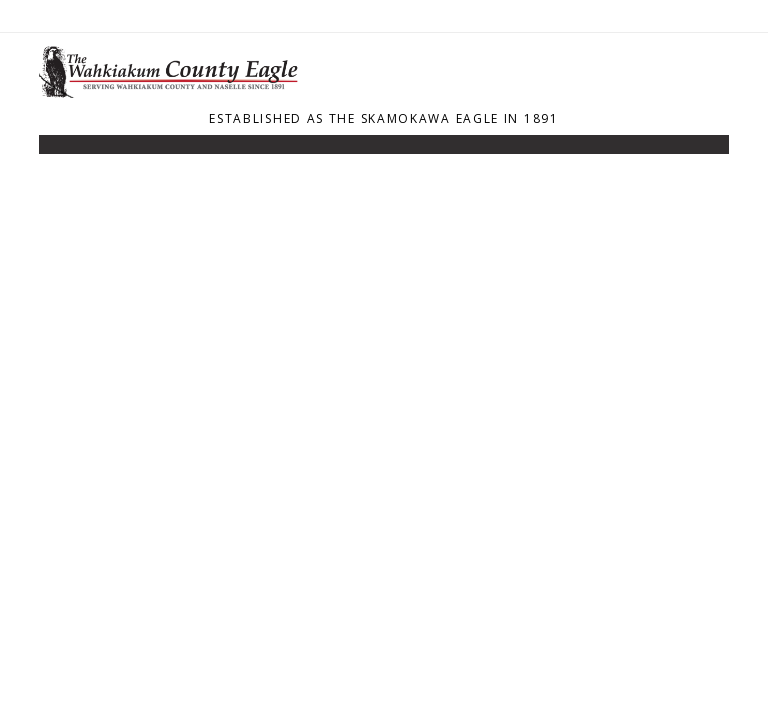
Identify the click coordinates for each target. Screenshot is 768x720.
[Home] (174, 92)
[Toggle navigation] (52, 149)
